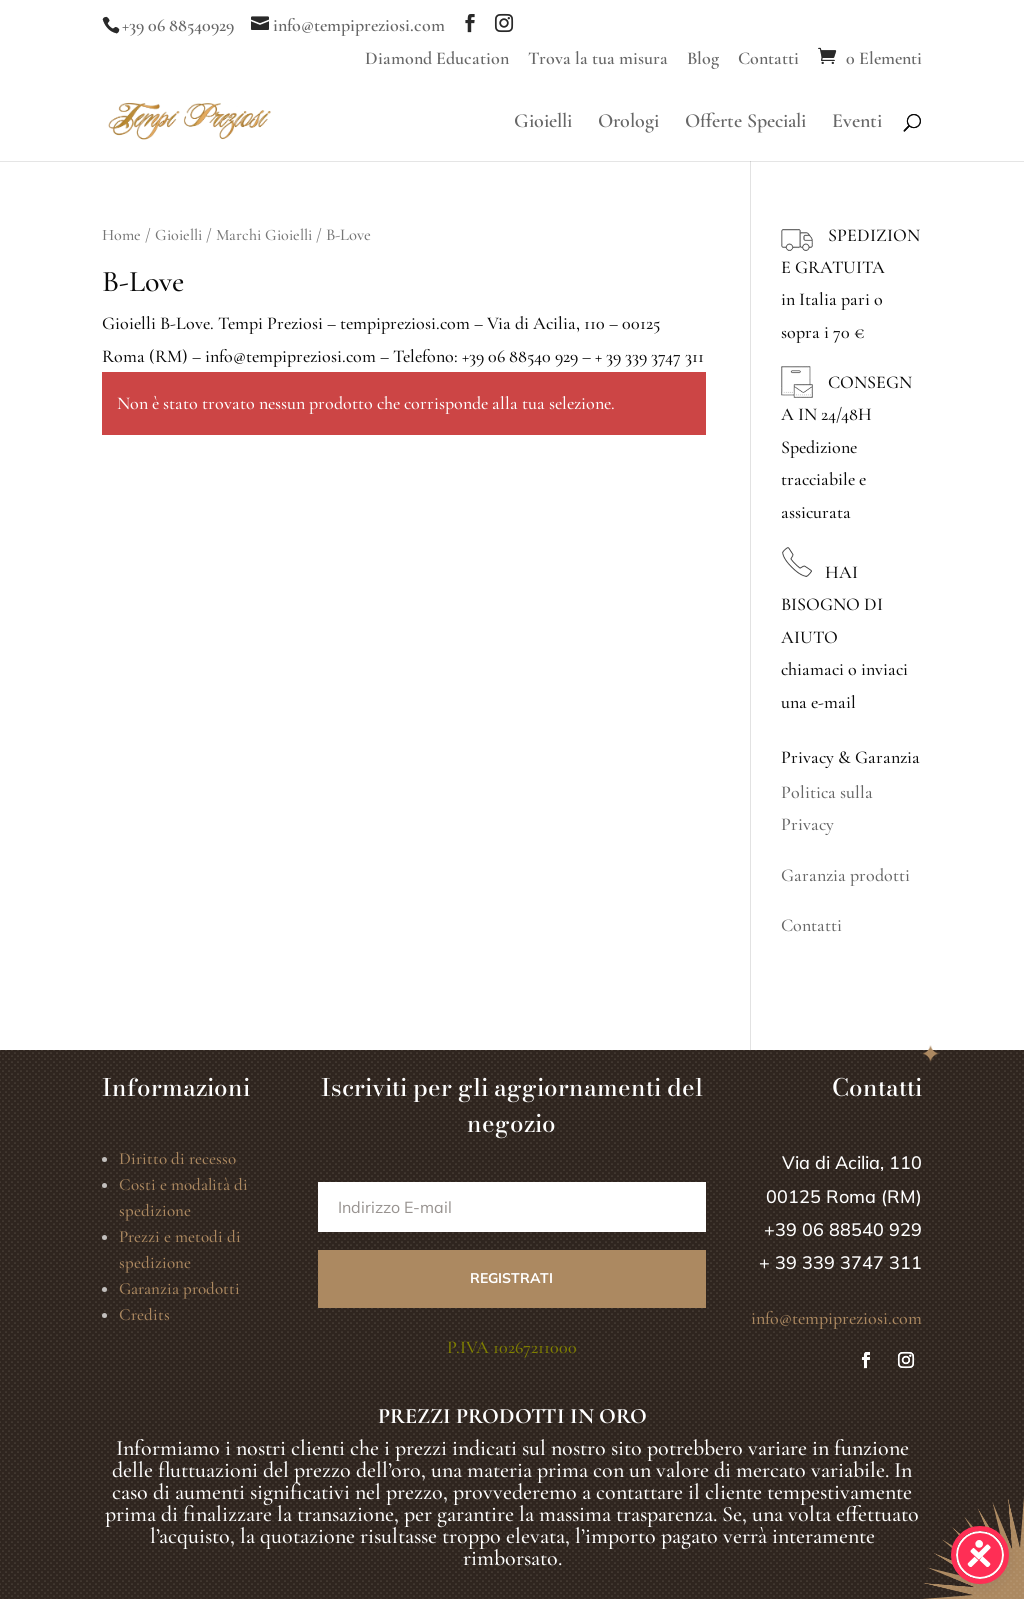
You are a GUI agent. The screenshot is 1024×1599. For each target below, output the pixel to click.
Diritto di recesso (177, 1158)
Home (121, 235)
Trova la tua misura (598, 59)
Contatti (768, 59)
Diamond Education (437, 59)
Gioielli (543, 123)
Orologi (628, 123)
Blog (703, 59)
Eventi (857, 123)
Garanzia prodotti (845, 875)
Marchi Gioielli (264, 235)
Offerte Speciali (745, 123)
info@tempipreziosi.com (836, 1318)
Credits (144, 1314)
